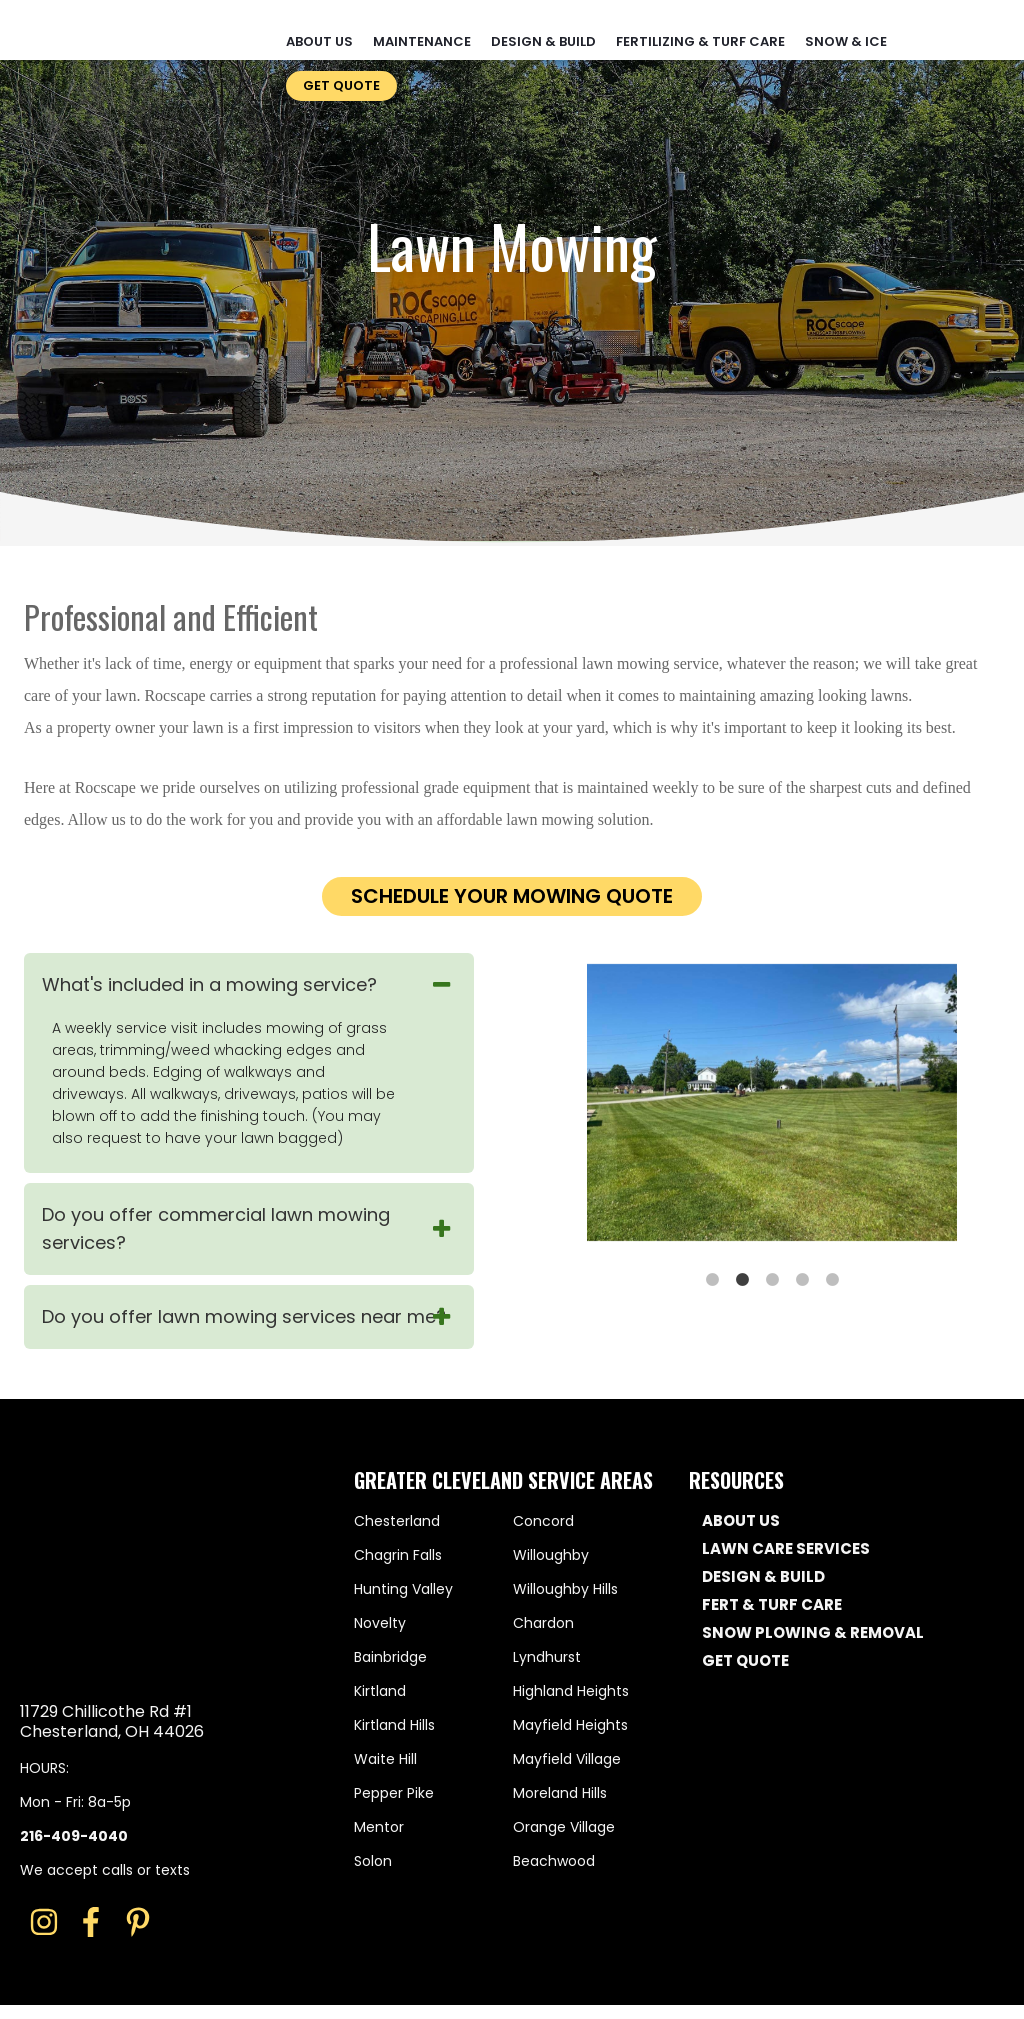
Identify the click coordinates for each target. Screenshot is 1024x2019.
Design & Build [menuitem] (543, 28)
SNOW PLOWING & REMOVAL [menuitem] (813, 1633)
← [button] (567, 1105)
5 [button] (835, 1278)
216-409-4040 (74, 1712)
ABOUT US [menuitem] (741, 1521)
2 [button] (745, 1278)
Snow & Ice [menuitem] (846, 28)
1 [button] (715, 1278)
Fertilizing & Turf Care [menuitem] (700, 28)
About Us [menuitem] (319, 28)
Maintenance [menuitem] (422, 28)
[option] (772, 1105)
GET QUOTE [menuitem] (745, 1661)
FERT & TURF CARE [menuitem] (772, 1605)
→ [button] (977, 1105)
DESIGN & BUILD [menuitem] (763, 1577)
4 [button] (805, 1278)
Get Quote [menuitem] (341, 72)
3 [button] (775, 1278)
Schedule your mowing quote (512, 896)
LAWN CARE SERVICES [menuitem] (786, 1549)
